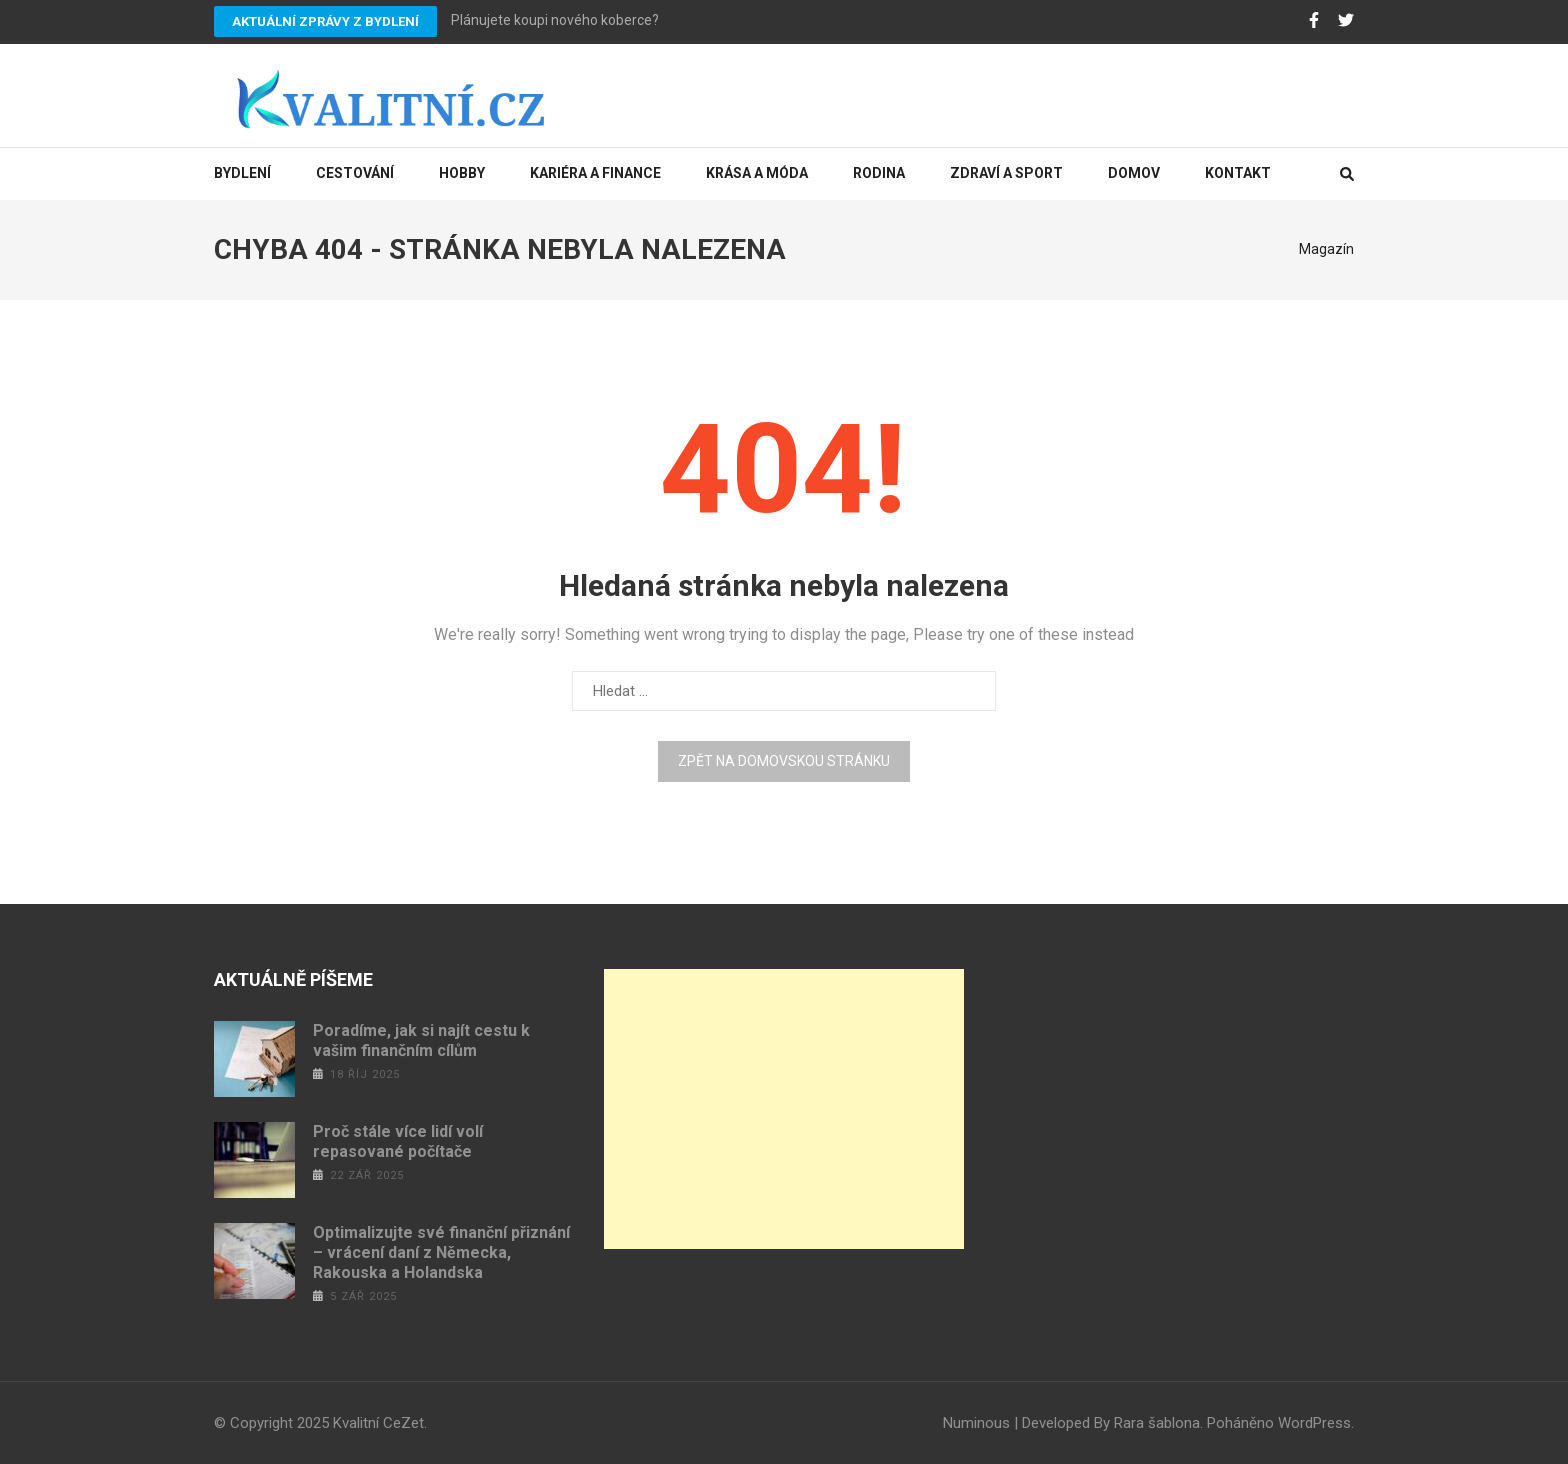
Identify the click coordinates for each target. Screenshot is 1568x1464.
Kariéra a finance (595, 173)
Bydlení (242, 173)
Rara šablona (1157, 1423)
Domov (1134, 173)
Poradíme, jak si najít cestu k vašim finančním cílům (421, 1040)
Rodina (879, 173)
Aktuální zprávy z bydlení (325, 21)
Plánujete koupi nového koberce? (555, 20)
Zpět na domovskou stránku (784, 761)
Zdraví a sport (1006, 173)
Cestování (355, 173)
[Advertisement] (784, 1109)
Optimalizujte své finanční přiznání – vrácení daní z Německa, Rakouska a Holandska (441, 1252)
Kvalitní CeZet (378, 1423)
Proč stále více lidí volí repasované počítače (398, 1141)
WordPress (1314, 1423)
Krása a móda (757, 173)
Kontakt (1238, 173)
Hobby (462, 173)
